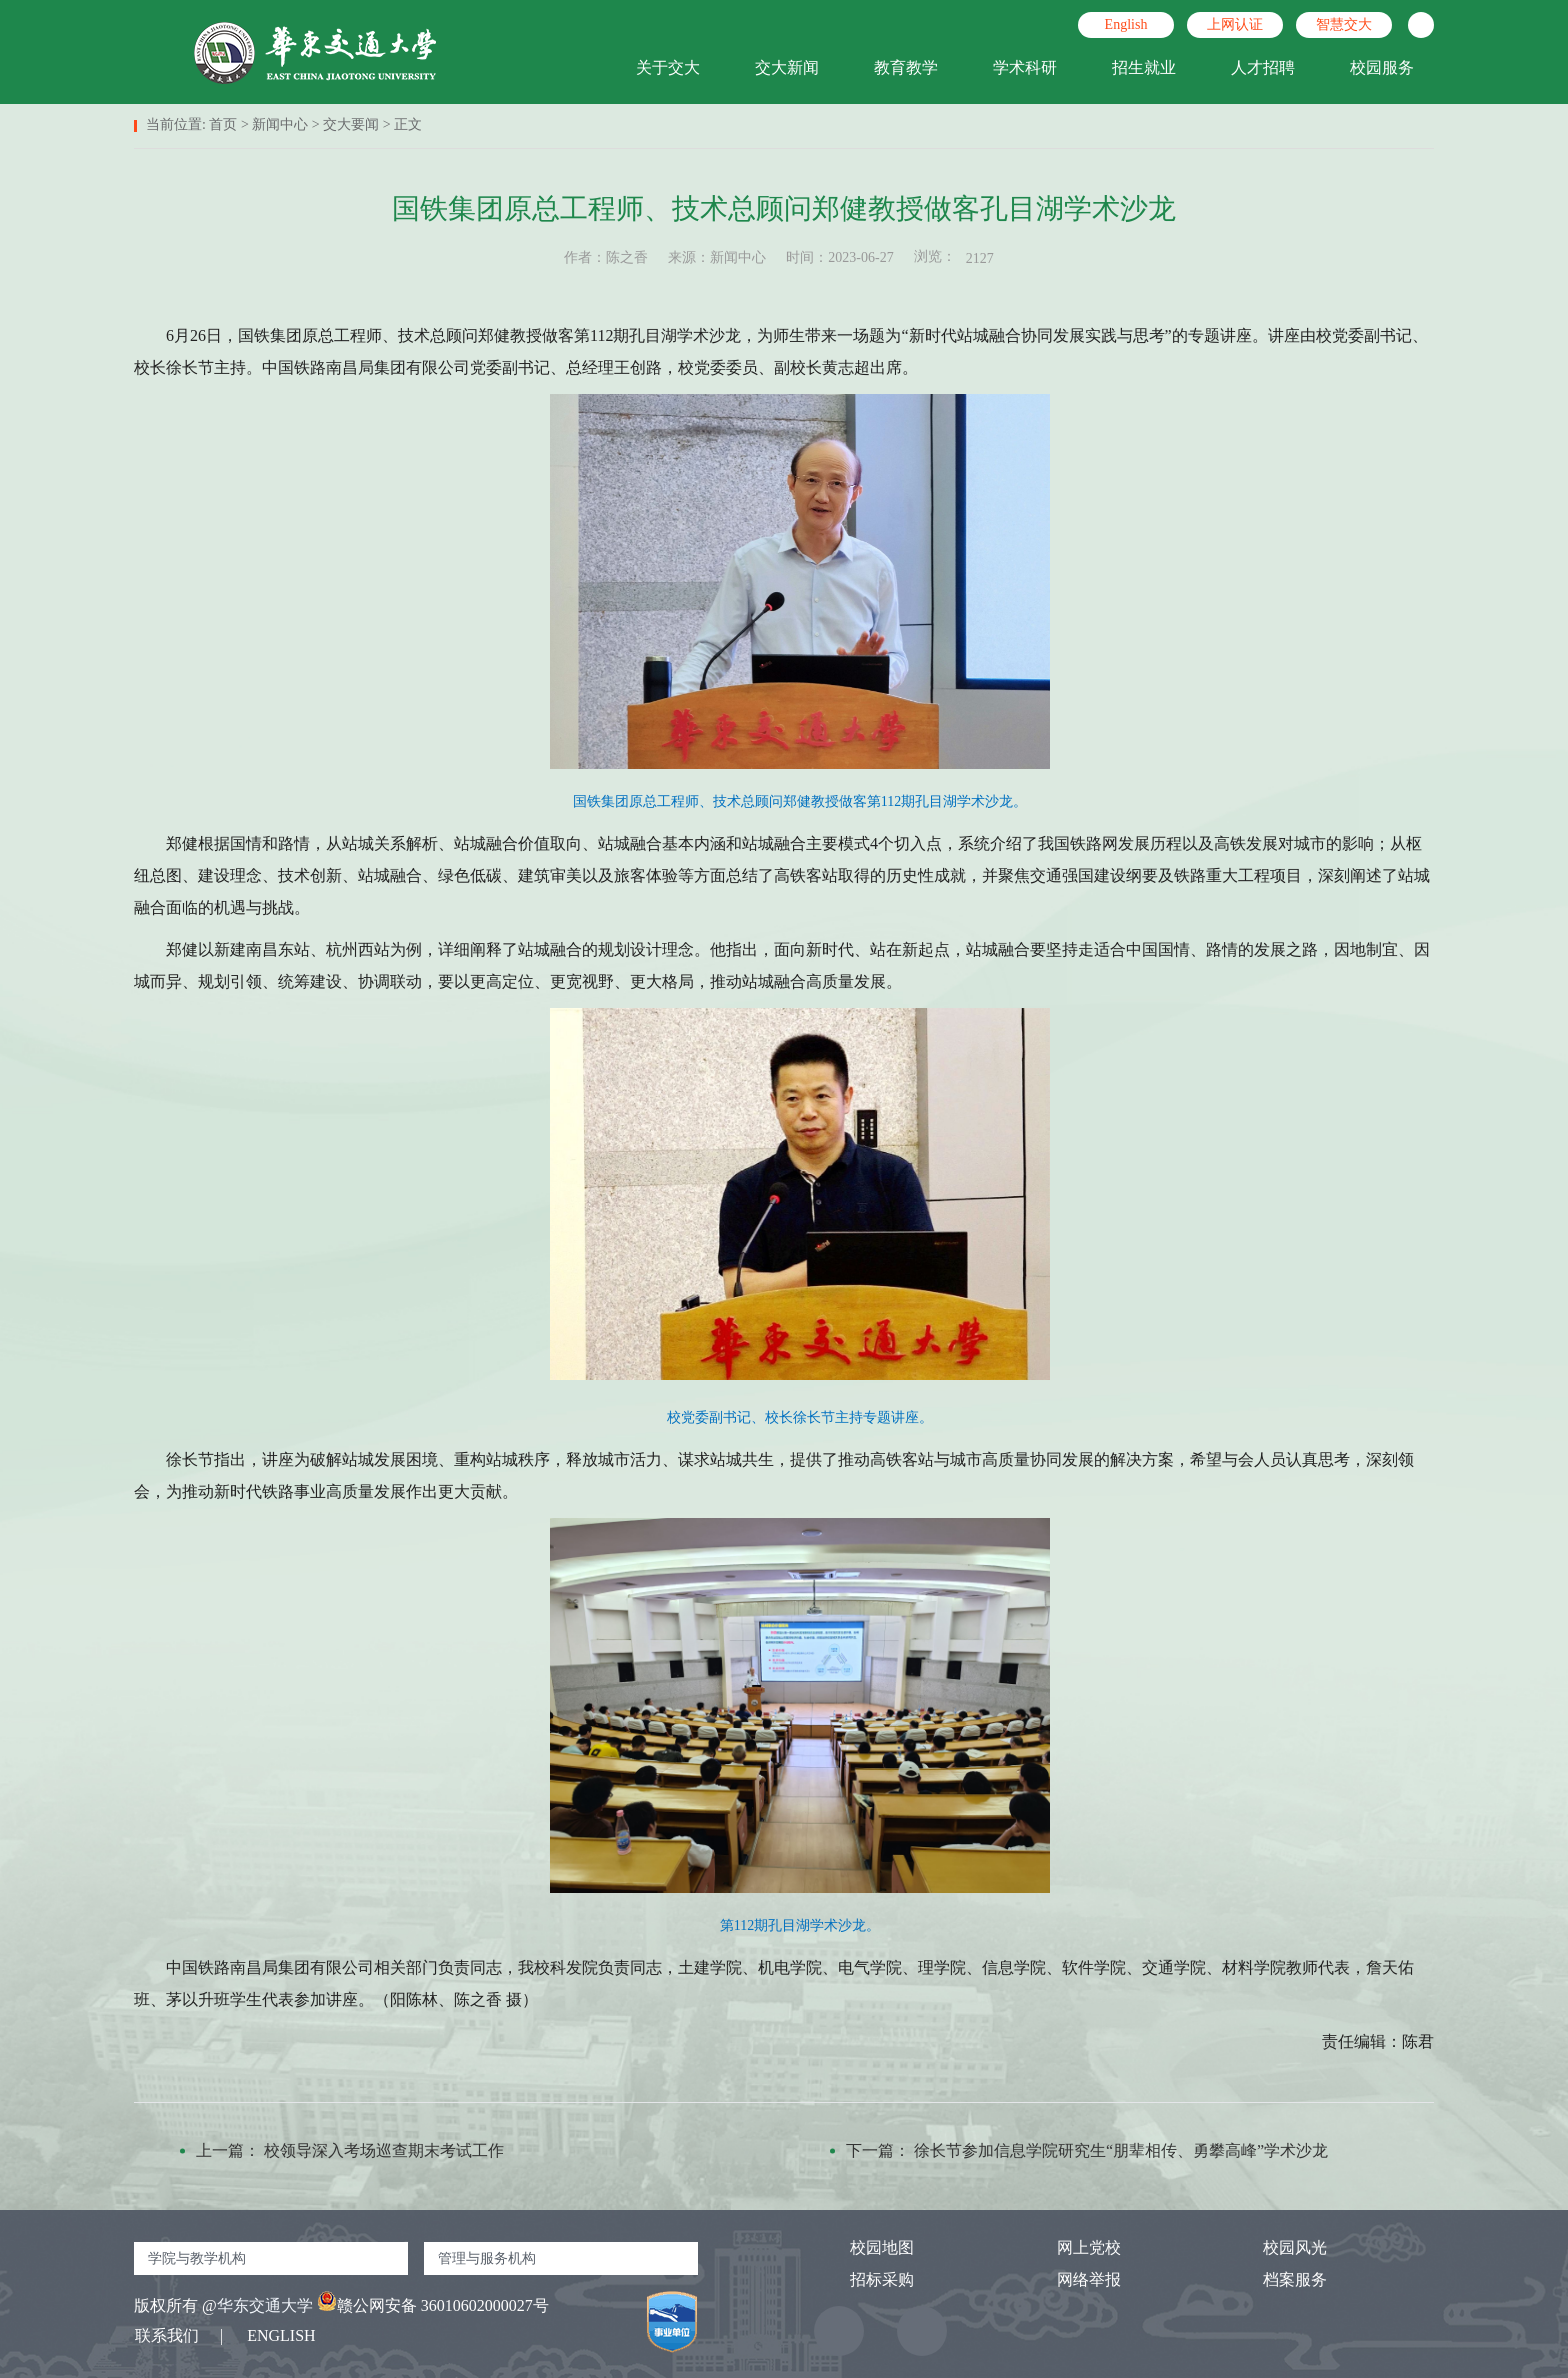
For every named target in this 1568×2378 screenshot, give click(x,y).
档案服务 (1277, 2279)
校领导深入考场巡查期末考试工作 (384, 2150)
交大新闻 (787, 67)
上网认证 (1235, 24)
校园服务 (1382, 67)
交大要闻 (351, 124)
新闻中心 (280, 124)
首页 (223, 124)
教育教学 (906, 67)
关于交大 (668, 67)
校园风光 (1277, 2247)
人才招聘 (1263, 67)
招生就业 (1144, 67)
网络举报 (1071, 2279)
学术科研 (1025, 67)
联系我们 (167, 2335)
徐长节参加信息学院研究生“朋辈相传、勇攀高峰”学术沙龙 (1121, 2150)
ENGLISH (281, 2335)
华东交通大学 (265, 2305)
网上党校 (1071, 2247)
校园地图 (864, 2247)
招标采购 (864, 2279)
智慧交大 (1344, 24)
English (1126, 24)
